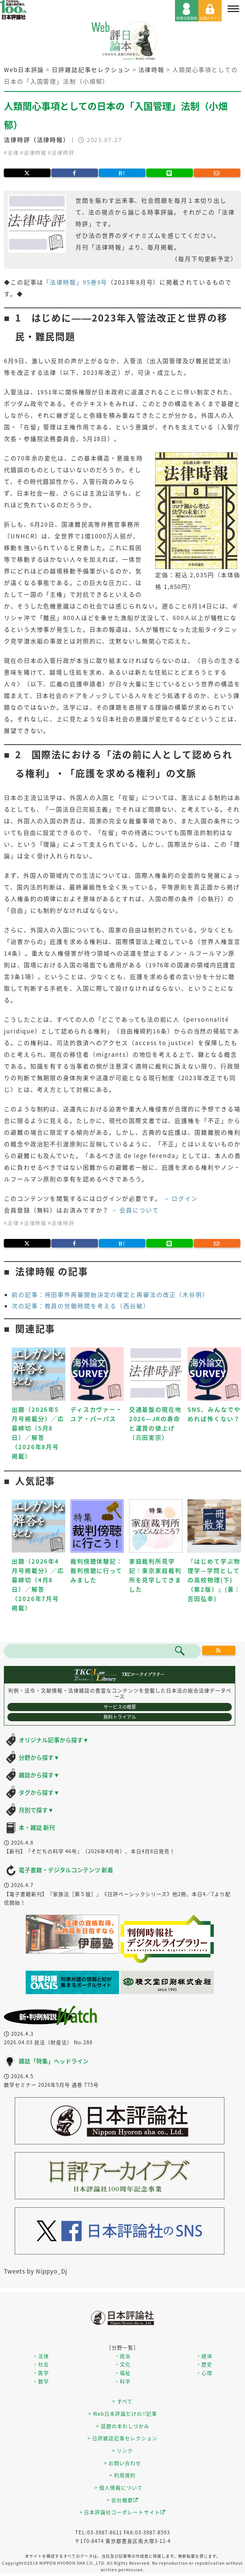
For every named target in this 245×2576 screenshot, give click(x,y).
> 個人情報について (118, 2487)
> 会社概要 (122, 2500)
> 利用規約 (122, 2475)
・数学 (41, 2381)
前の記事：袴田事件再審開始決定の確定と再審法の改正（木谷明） (110, 1294)
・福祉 (122, 2372)
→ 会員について (135, 1210)
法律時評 (63, 152)
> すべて (122, 2401)
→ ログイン (180, 1198)
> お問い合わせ (122, 2463)
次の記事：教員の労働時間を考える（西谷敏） (81, 1306)
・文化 (122, 2364)
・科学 (122, 2381)
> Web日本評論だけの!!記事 (122, 2413)
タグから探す (39, 1792)
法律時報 (35, 152)
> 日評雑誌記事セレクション (123, 2438)
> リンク (122, 2450)
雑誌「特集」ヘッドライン (54, 2061)
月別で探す (36, 1810)
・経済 (204, 2356)
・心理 (204, 2372)
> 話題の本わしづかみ (122, 2426)
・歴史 (204, 2364)
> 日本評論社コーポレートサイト (122, 2512)
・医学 (41, 2372)
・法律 (41, 2356)
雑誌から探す (39, 1775)
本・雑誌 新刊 (37, 1827)
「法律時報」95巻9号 (75, 282)
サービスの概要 (119, 1706)
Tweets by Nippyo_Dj (35, 2271)
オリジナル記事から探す (54, 1740)
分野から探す (39, 1757)
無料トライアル (119, 1716)
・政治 (122, 2356)
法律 (13, 152)
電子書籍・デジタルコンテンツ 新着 (66, 1870)
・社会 (41, 2364)
